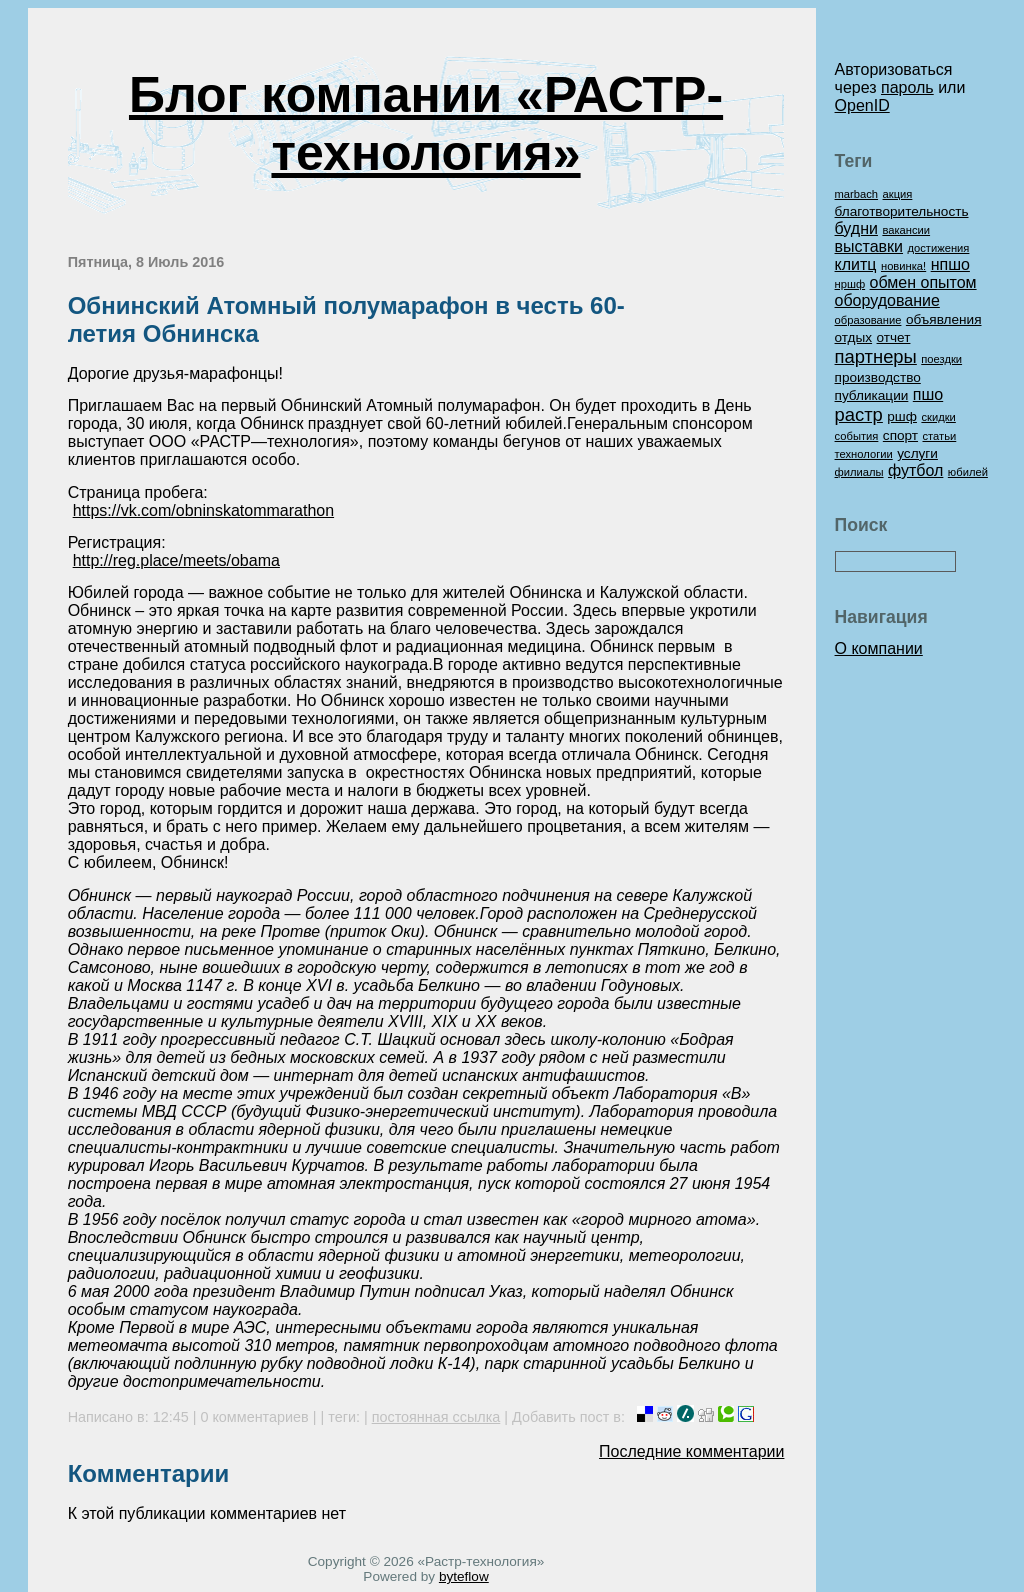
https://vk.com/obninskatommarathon (203, 510)
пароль (907, 87)
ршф (902, 416)
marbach (857, 194)
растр (859, 414)
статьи (940, 436)
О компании (879, 648)
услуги (917, 453)
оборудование (887, 300)
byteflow (464, 1576)
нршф (850, 284)
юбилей (968, 472)
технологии (864, 454)
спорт (900, 435)
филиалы (859, 472)
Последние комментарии (691, 1451)
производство (878, 377)
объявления (944, 319)
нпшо (950, 264)
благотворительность (902, 211)
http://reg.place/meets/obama (176, 560)
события (857, 436)
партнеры (876, 356)
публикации (872, 395)
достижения (938, 248)
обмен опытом (923, 282)
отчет (894, 337)
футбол (915, 470)
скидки (938, 417)
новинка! (903, 266)
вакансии (906, 230)
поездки (941, 359)
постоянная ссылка (436, 1417)
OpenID (862, 105)
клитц (856, 264)
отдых (854, 337)
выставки (869, 246)
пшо (928, 394)
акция (898, 194)
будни (856, 228)
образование (868, 320)
